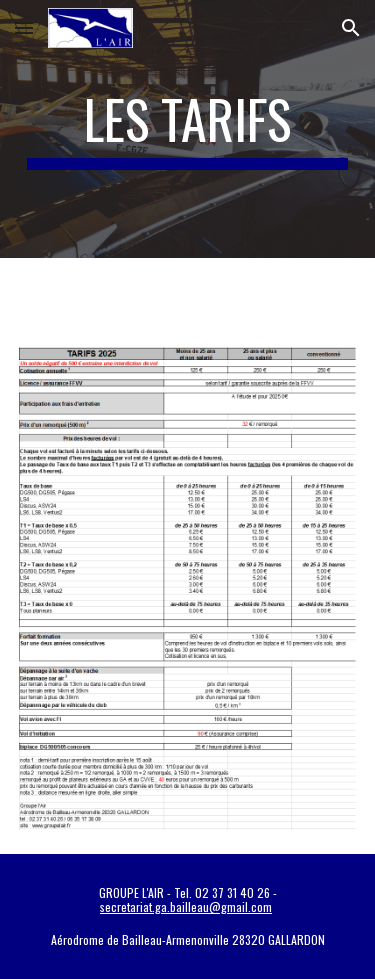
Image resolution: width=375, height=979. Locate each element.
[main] (188, 129)
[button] (24, 27)
